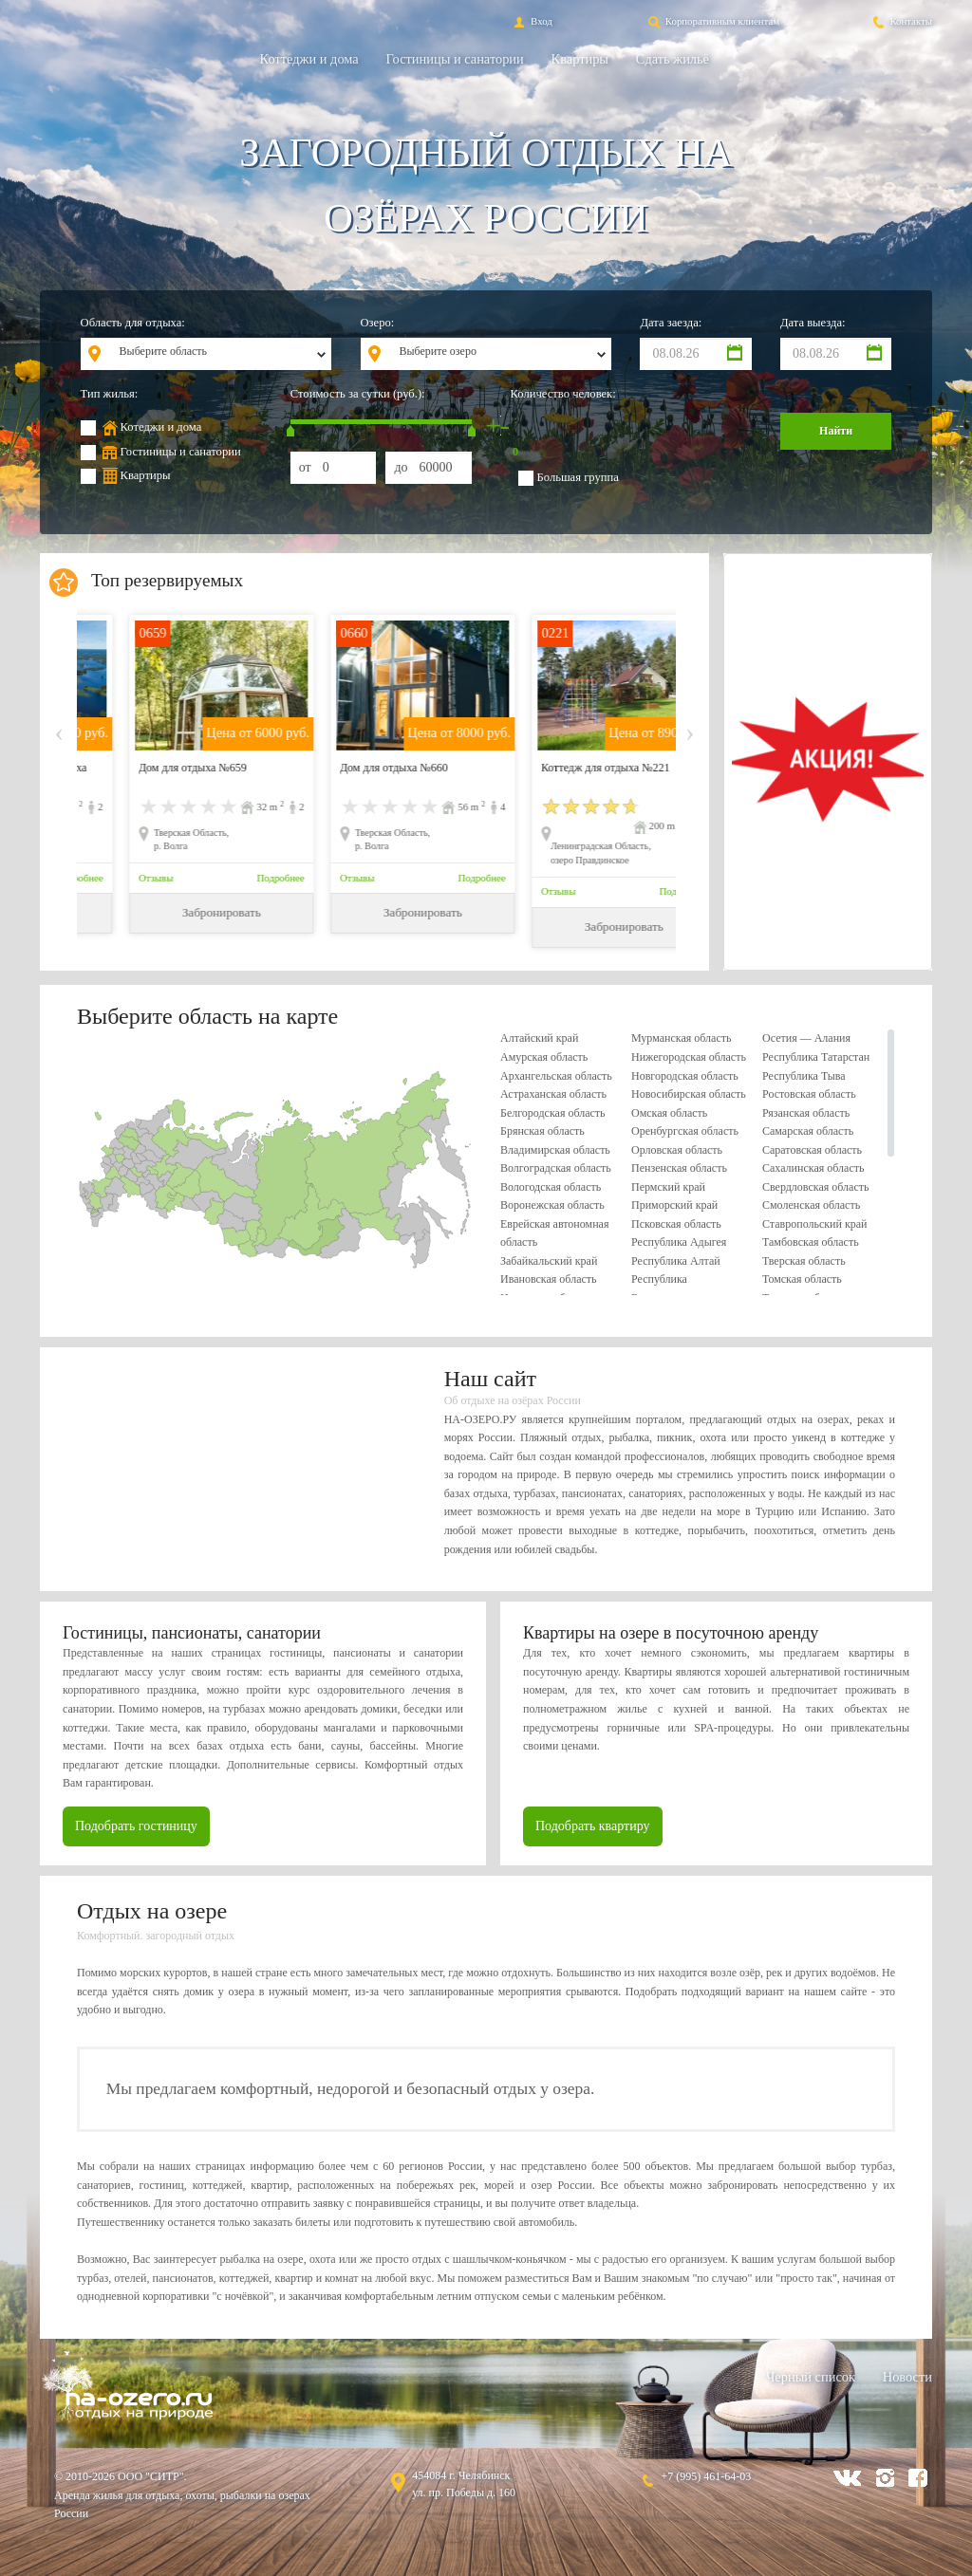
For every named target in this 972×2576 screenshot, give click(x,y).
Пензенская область (679, 1168)
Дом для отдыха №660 (549, 767)
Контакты (901, 21)
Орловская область (676, 1150)
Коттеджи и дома (309, 58)
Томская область (802, 1279)
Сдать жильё (672, 58)
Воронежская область (552, 1205)
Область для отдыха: (133, 322)
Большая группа (578, 477)
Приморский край (674, 1205)
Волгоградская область (555, 1168)
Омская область (669, 1113)
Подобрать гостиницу (136, 1826)
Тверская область (804, 1261)
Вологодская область (550, 1187)
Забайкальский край (548, 1261)
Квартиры (579, 58)
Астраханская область (553, 1094)
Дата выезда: (813, 322)
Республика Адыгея (678, 1242)
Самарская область (807, 1131)
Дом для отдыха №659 (347, 767)
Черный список (810, 2376)
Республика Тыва (804, 1076)
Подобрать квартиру (592, 1826)
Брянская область (542, 1131)
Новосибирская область (688, 1094)
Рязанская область (806, 1113)
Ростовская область (809, 1094)
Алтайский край (539, 1038)
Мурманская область (681, 1038)
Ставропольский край (815, 1224)
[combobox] (219, 354)
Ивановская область (548, 1279)
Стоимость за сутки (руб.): (357, 393)
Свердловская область (815, 1187)
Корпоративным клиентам (712, 21)
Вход (531, 21)
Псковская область (676, 1224)
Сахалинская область (813, 1168)
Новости (907, 2376)
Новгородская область (684, 1076)
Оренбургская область (684, 1131)
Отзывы (109, 877)
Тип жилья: (110, 393)
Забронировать (174, 912)
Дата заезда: (670, 322)
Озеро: (378, 322)
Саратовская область (812, 1150)
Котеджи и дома (161, 427)
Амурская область (544, 1057)
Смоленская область (811, 1205)
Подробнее (233, 877)
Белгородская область (553, 1113)
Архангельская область (556, 1076)
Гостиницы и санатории (455, 58)
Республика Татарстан (815, 1057)
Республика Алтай (675, 1261)
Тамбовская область (810, 1242)
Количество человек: (563, 393)
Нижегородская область (688, 1057)
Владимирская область (555, 1150)
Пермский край (668, 1187)
